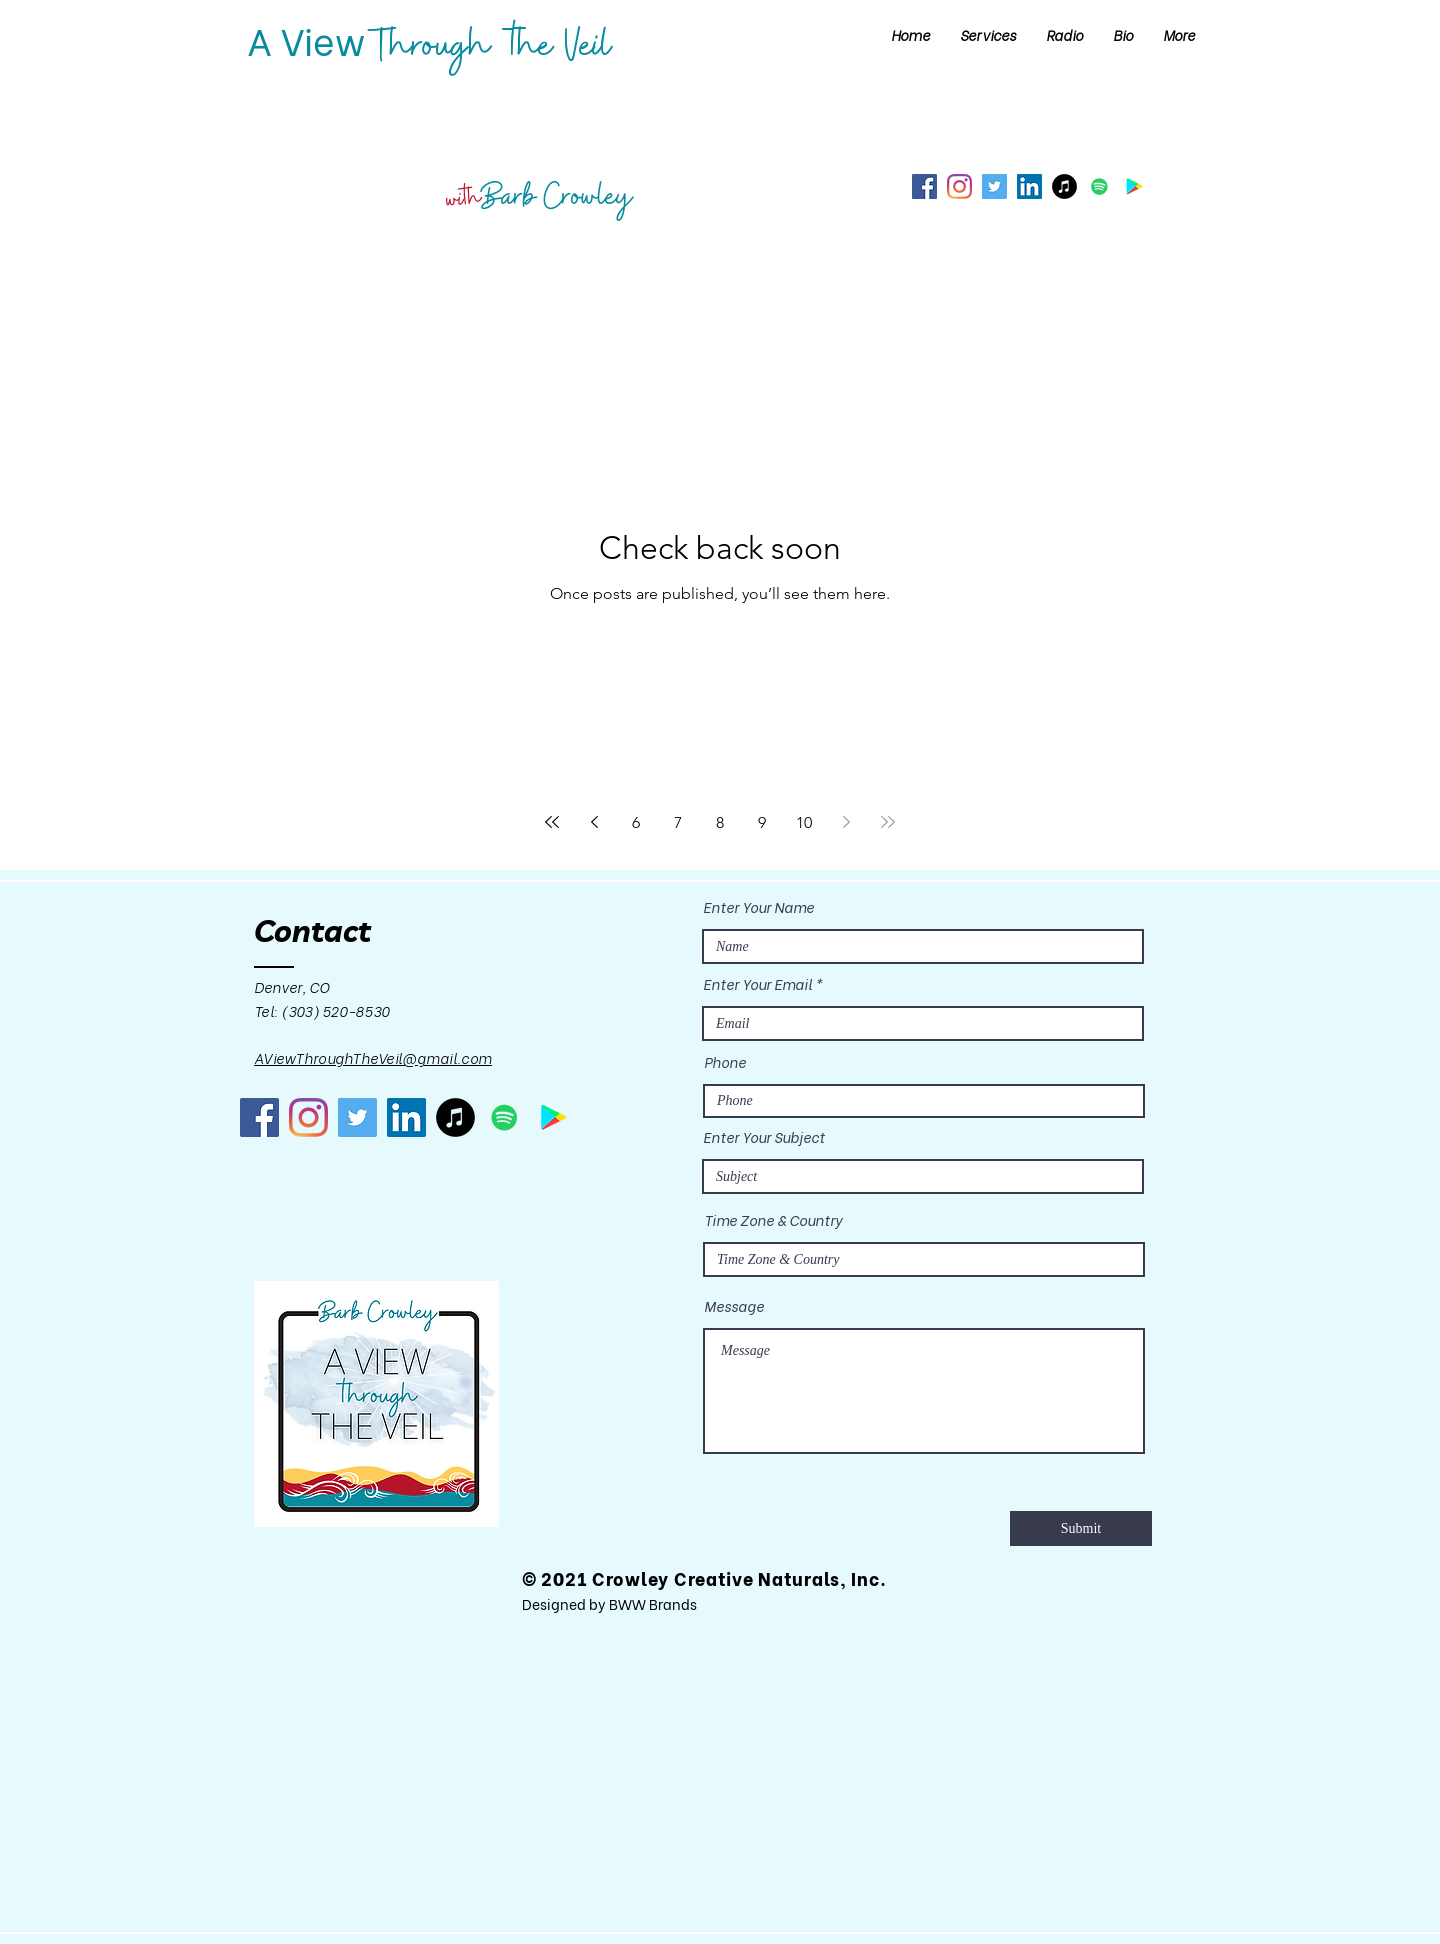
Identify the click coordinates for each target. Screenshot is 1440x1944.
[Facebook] (924, 186)
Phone (725, 1062)
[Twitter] (994, 186)
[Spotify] (1099, 186)
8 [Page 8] (720, 822)
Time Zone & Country (773, 1220)
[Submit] (1081, 1528)
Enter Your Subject (764, 1137)
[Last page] (888, 822)
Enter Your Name (758, 907)
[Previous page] (594, 822)
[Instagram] (959, 186)
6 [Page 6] (636, 822)
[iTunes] (1064, 186)
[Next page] (846, 822)
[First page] (552, 822)
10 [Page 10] (804, 822)
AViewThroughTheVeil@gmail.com (373, 1057)
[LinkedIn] (1029, 186)
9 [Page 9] (762, 822)
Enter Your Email (757, 984)
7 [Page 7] (678, 822)
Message (734, 1306)
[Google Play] (1134, 186)
